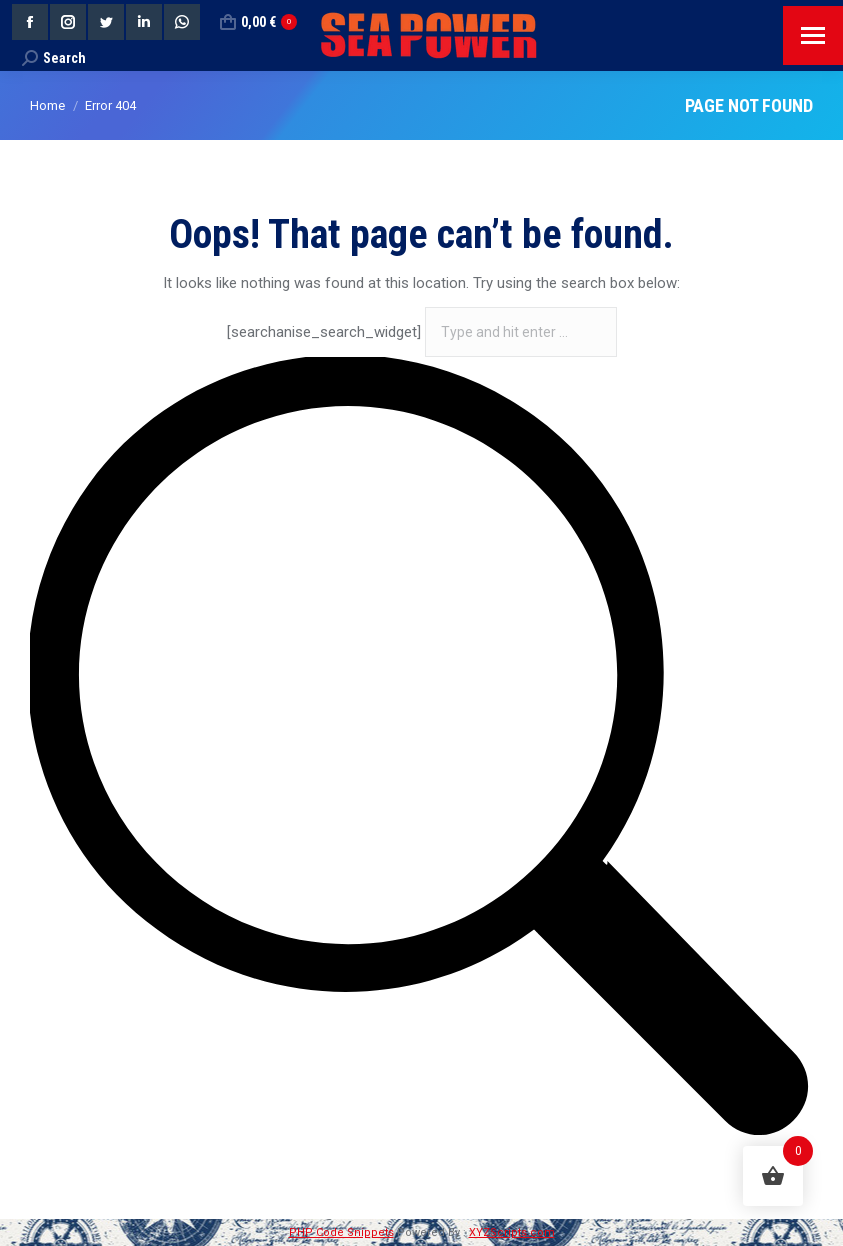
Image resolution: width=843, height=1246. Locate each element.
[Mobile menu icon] (813, 35)
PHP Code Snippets (341, 1232)
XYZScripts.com (512, 1232)
